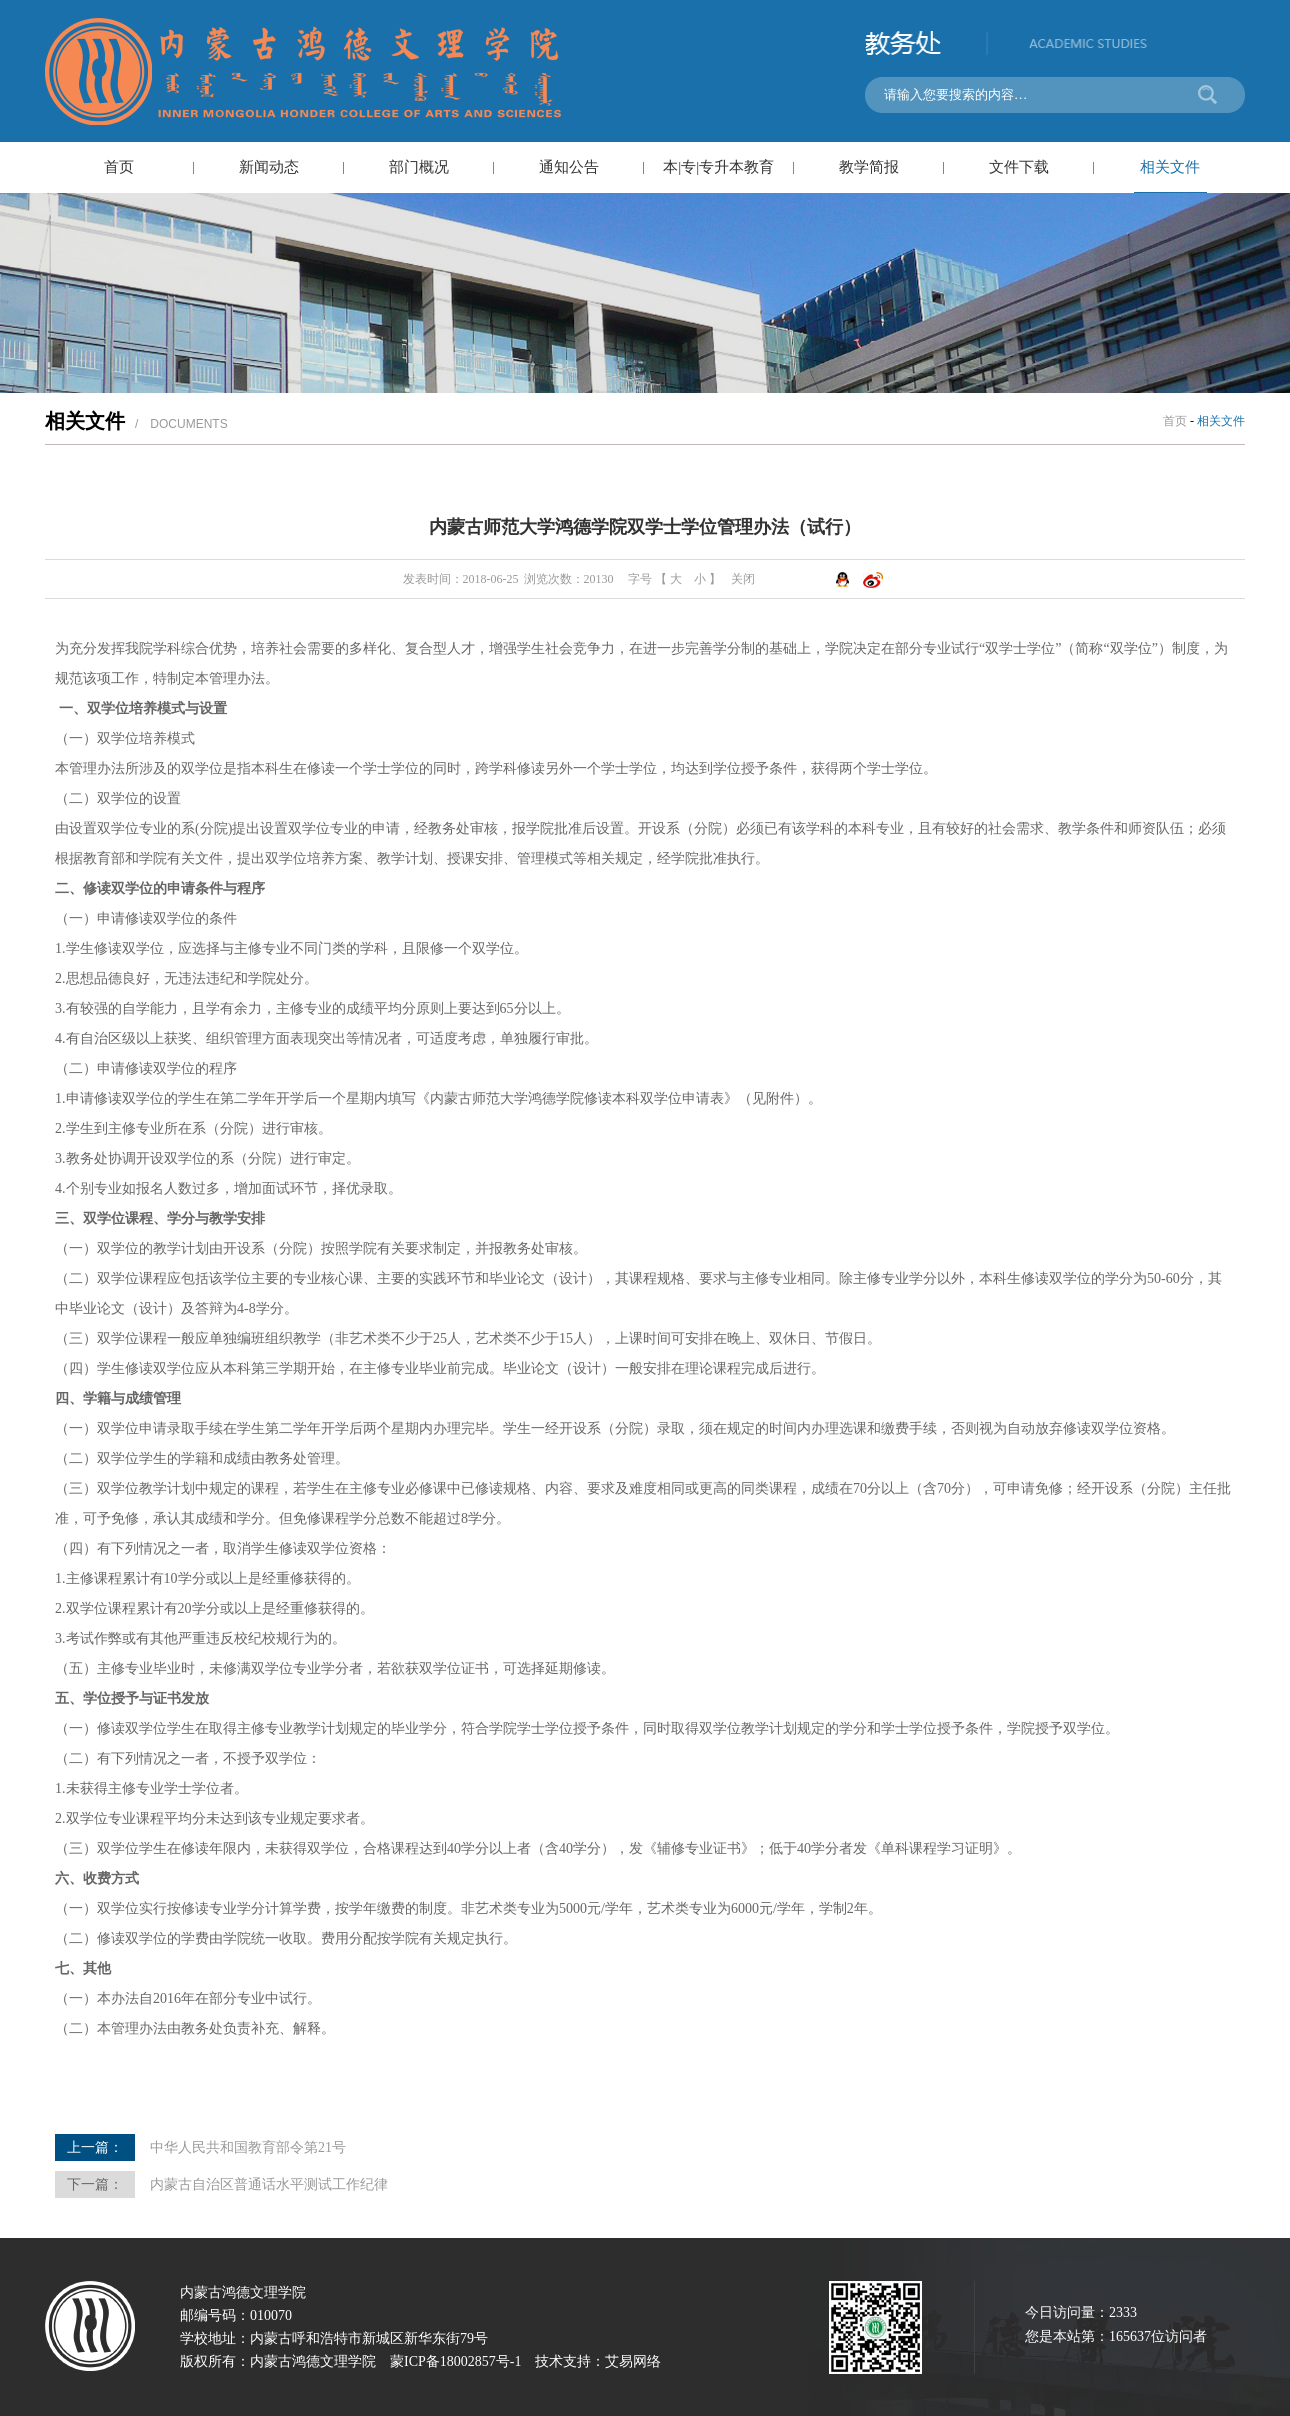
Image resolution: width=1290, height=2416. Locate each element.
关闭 (743, 579)
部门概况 (419, 167)
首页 (119, 167)
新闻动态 (269, 167)
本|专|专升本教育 (718, 167)
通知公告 (569, 167)
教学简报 (869, 167)
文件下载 (1019, 167)
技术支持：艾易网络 (598, 2361)
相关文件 (1170, 167)
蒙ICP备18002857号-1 (455, 2361)
